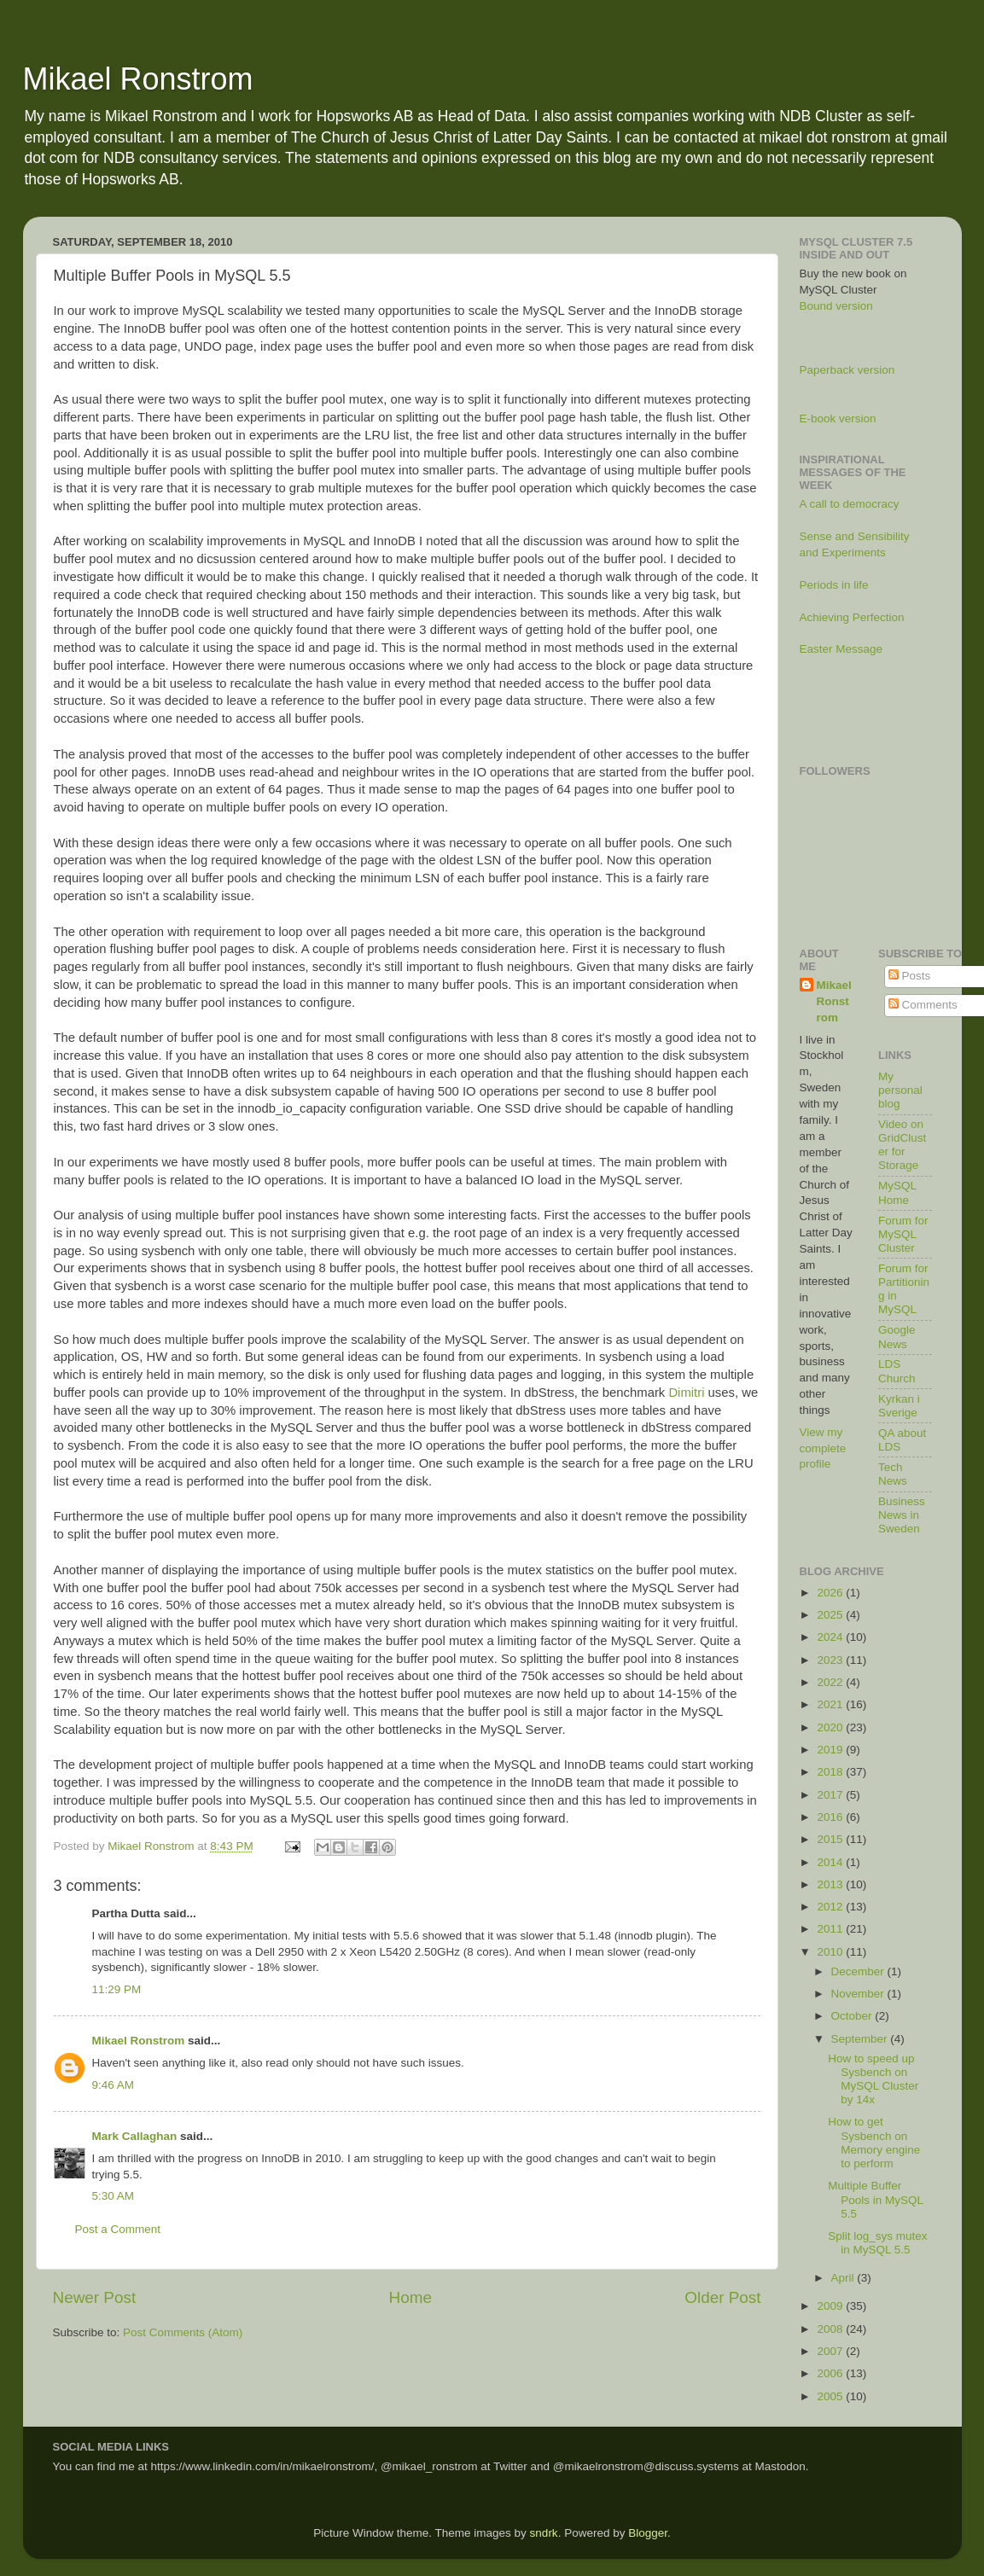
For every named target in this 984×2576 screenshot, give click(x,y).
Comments (923, 1004)
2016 (831, 1817)
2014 (831, 1862)
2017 (831, 1794)
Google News (897, 1336)
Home (410, 2297)
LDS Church (897, 1371)
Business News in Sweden (901, 1515)
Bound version (836, 305)
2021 (831, 1704)
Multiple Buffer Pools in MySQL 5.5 (875, 2199)
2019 (831, 1749)
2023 (831, 1660)
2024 (831, 1637)
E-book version (838, 418)
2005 (831, 2396)
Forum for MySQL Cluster (903, 1234)
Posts (909, 975)
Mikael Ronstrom (138, 78)
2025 (831, 1614)
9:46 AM (113, 2085)
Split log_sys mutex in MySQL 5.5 (877, 2243)
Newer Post (95, 2297)
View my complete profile (823, 1448)
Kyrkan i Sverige (899, 1406)
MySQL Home (897, 1192)
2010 (831, 1951)
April (844, 2277)
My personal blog (900, 1090)
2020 (831, 1727)
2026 (831, 1592)
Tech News (892, 1474)
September (861, 2038)
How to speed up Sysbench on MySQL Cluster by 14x (873, 2079)
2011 (831, 1928)
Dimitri (686, 1392)
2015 (831, 1839)
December (859, 1971)
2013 (831, 1884)
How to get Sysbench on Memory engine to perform (874, 2142)
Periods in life (834, 585)
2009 (831, 2306)
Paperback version (847, 369)
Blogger (647, 2533)
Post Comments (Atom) (182, 2332)
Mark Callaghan (135, 2136)
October (853, 2015)
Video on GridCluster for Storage (902, 1145)
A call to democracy (850, 503)
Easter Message (841, 649)
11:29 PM (117, 1989)
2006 (831, 2373)
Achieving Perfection (852, 617)
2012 (831, 1906)
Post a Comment (118, 2229)
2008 (831, 2329)
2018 (831, 1771)
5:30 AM (113, 2195)
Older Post (722, 2297)
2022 (831, 1682)
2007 (831, 2351)
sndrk (544, 2533)
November (859, 1993)
